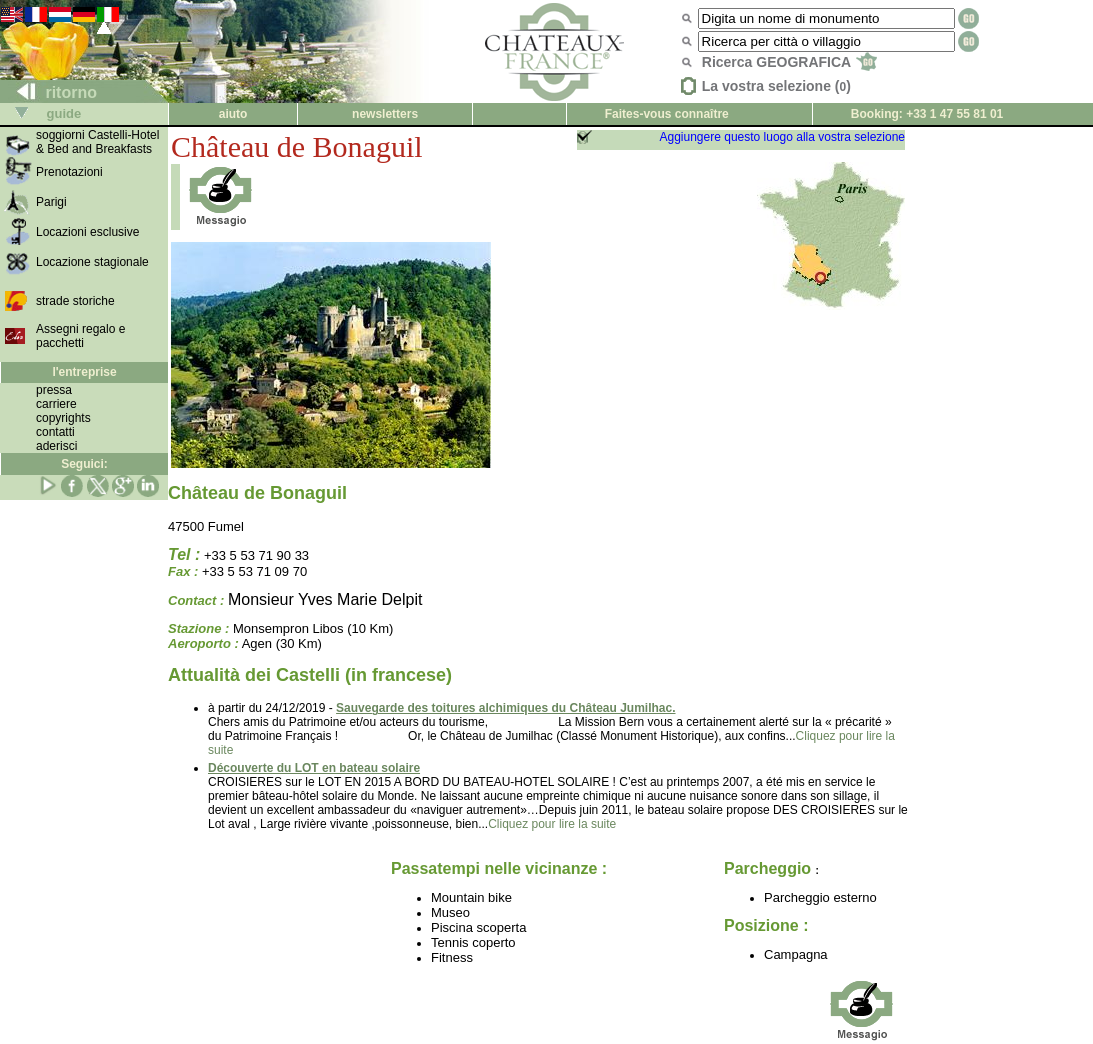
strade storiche (75, 301)
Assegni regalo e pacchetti (80, 336)
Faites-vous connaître (667, 114)
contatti (55, 432)
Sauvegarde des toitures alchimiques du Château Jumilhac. (505, 708)
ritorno (49, 92)
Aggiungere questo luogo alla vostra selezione (782, 137)
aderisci (56, 446)
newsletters (385, 114)
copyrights (63, 418)
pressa (54, 390)
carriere (56, 404)
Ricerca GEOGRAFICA (789, 62)
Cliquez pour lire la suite (552, 824)
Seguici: (84, 464)
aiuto (233, 114)
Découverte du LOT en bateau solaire (314, 768)
